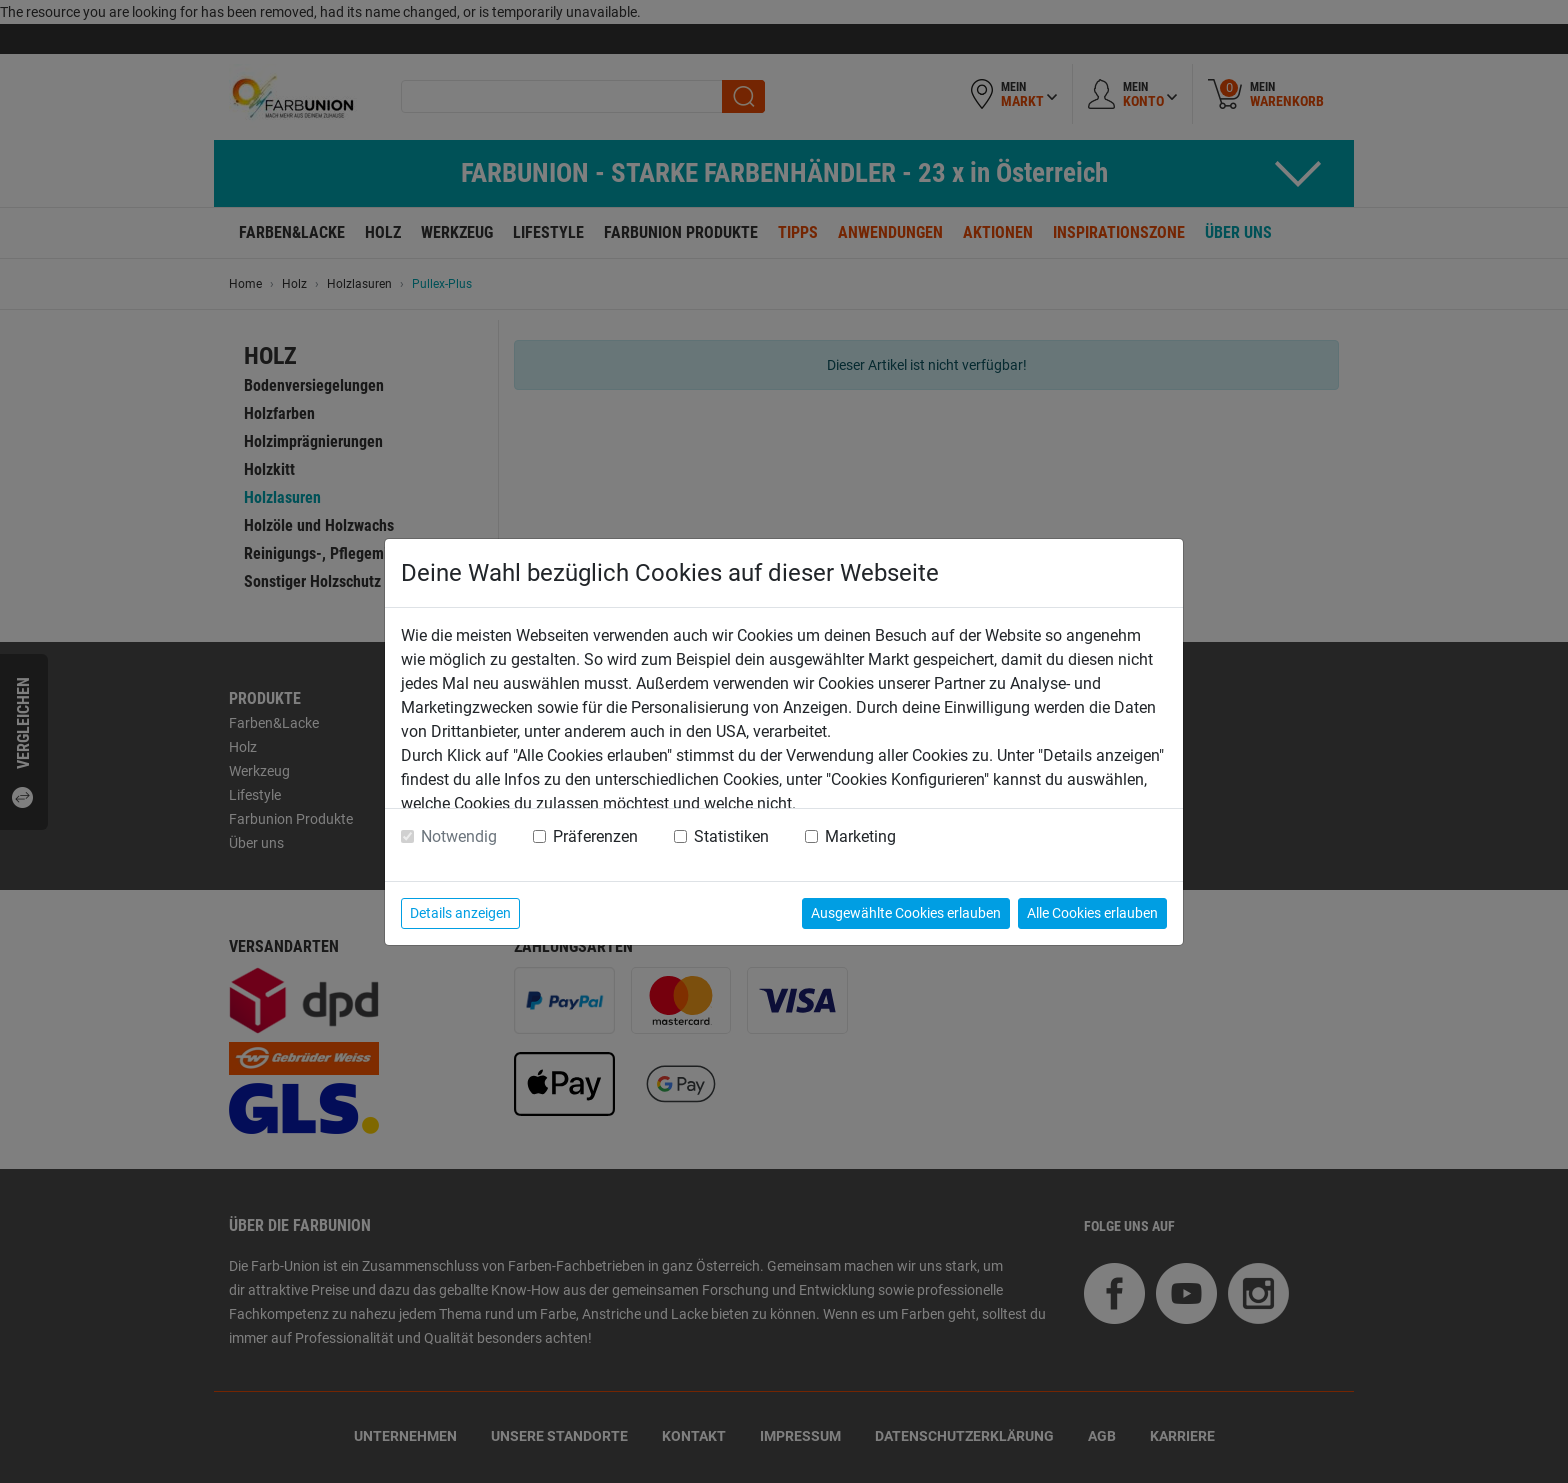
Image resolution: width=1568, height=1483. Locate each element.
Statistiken (731, 836)
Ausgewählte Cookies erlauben (906, 913)
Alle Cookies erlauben (1092, 913)
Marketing (860, 836)
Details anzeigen (460, 913)
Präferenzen (595, 836)
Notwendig (459, 836)
